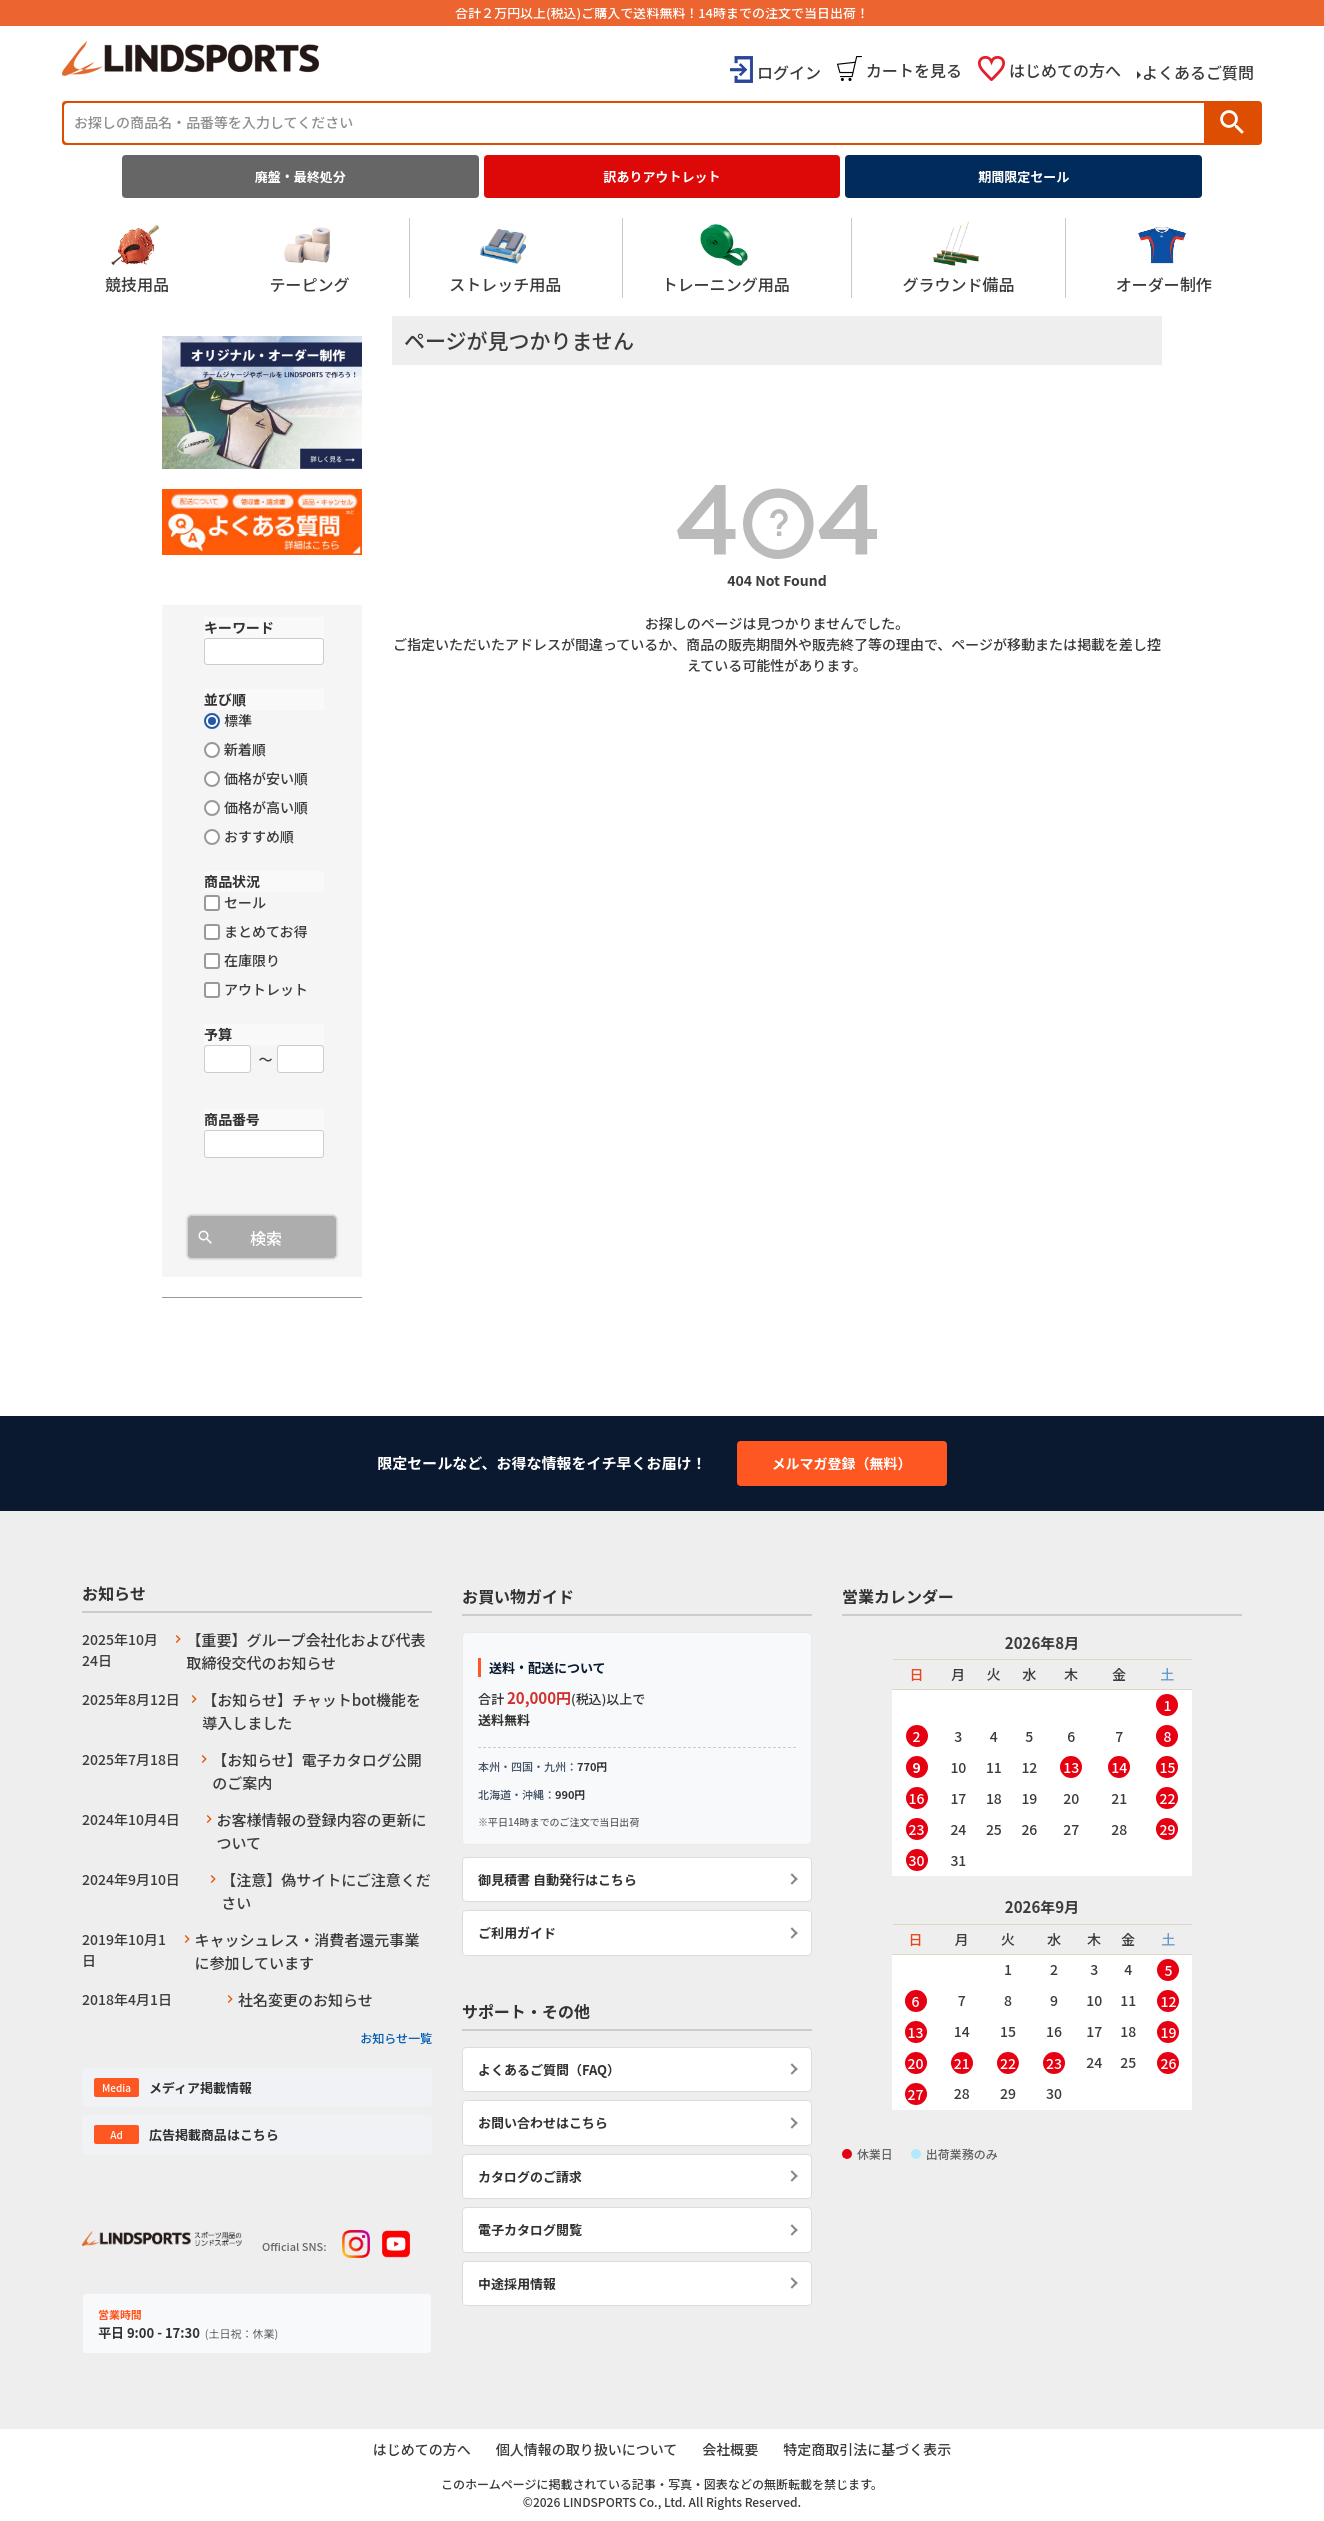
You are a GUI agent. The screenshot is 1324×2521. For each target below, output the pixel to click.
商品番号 (232, 1119)
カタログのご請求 (530, 2176)
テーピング (309, 258)
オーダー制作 (1164, 258)
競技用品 (137, 258)
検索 (1232, 122)
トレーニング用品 (726, 258)
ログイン (789, 72)
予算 (218, 1034)
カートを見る (914, 70)
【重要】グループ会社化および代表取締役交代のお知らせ (305, 1651)
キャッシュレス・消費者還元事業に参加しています (307, 1951)
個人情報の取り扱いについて (586, 2450)
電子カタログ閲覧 (530, 2229)
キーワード (239, 627)
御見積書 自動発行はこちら (557, 1879)
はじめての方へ (1065, 70)
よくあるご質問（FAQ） (549, 2069)
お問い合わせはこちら (543, 2122)
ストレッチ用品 (505, 258)
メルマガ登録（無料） (842, 1463)
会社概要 (731, 2450)
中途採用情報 (517, 2283)
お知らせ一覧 (396, 2037)
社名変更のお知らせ (305, 1999)
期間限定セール (1023, 176)
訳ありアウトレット (662, 176)
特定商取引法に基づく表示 (869, 2450)
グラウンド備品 (958, 258)
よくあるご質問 (1198, 72)
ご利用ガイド (517, 1932)
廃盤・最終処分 (300, 176)
